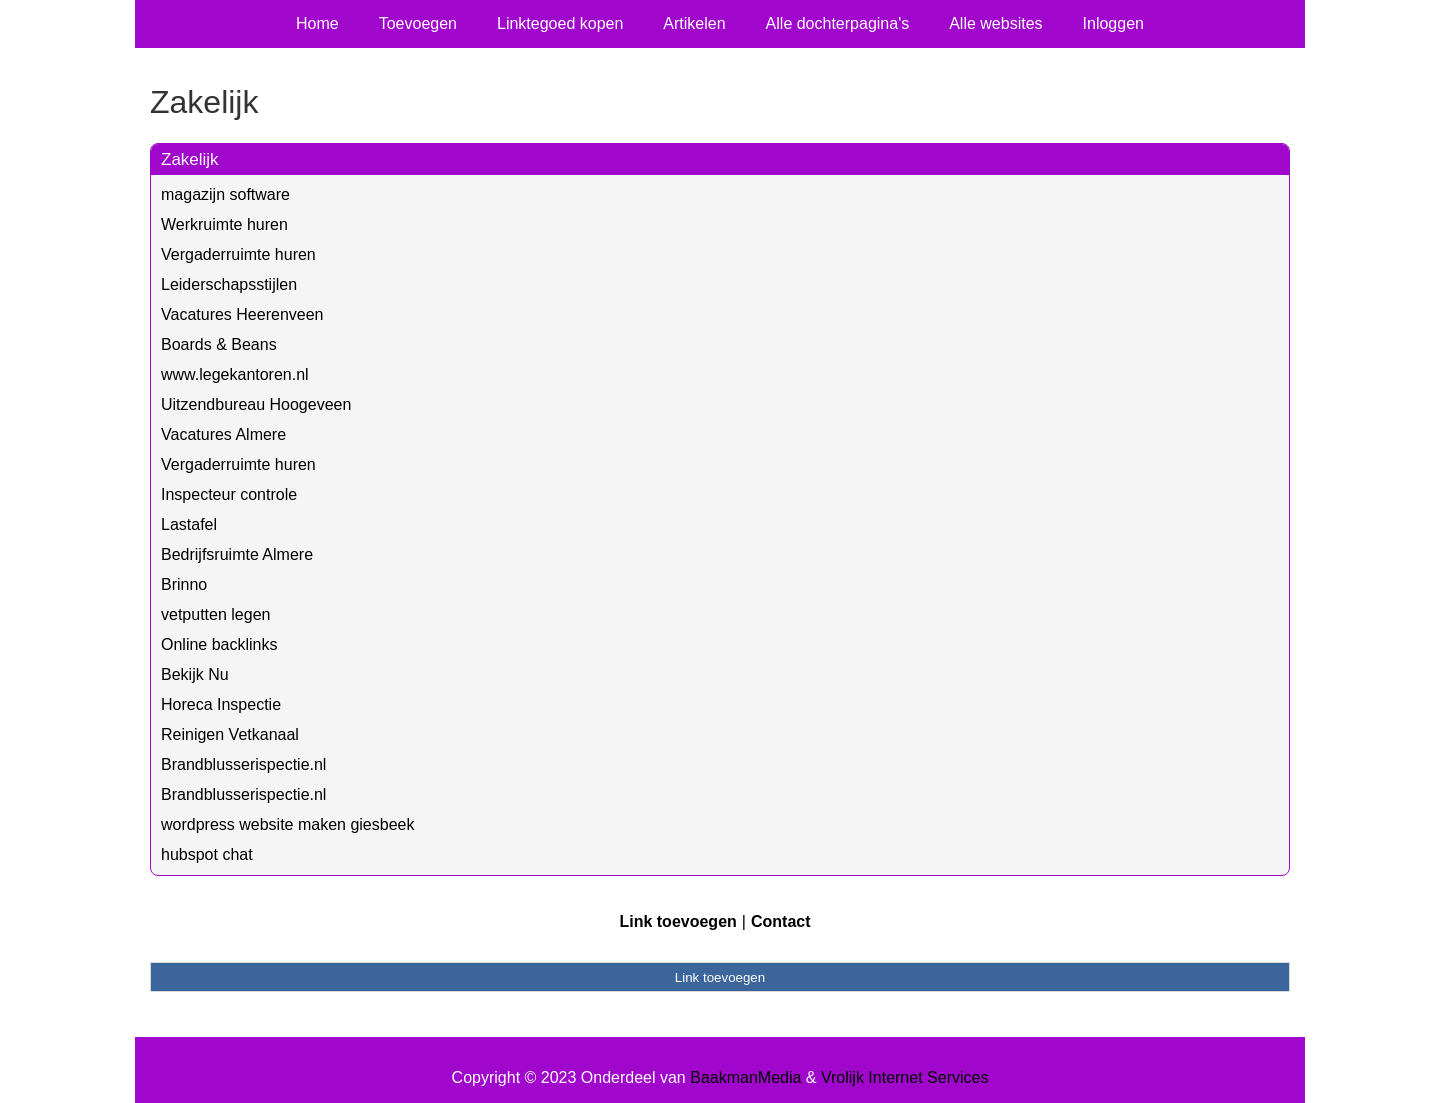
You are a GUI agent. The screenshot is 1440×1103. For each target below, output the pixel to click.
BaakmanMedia (745, 1077)
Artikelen (694, 23)
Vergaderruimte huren (238, 254)
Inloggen (1113, 23)
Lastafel (189, 524)
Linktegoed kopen (560, 23)
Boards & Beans (219, 344)
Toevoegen (418, 23)
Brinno (184, 584)
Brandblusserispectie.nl (243, 764)
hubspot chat (207, 854)
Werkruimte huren (224, 224)
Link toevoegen (677, 921)
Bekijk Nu (195, 674)
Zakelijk (190, 159)
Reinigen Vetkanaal (230, 734)
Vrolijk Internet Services (904, 1077)
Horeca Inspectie (221, 704)
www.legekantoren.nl (235, 374)
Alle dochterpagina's (838, 23)
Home (317, 23)
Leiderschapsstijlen (229, 284)
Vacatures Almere (223, 434)
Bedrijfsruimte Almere (237, 554)
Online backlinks (219, 644)
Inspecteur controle (229, 494)
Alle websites (995, 23)
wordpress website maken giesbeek (287, 824)
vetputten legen (215, 614)
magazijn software (225, 194)
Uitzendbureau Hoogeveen (256, 404)
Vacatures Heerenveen (242, 314)
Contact (781, 921)
